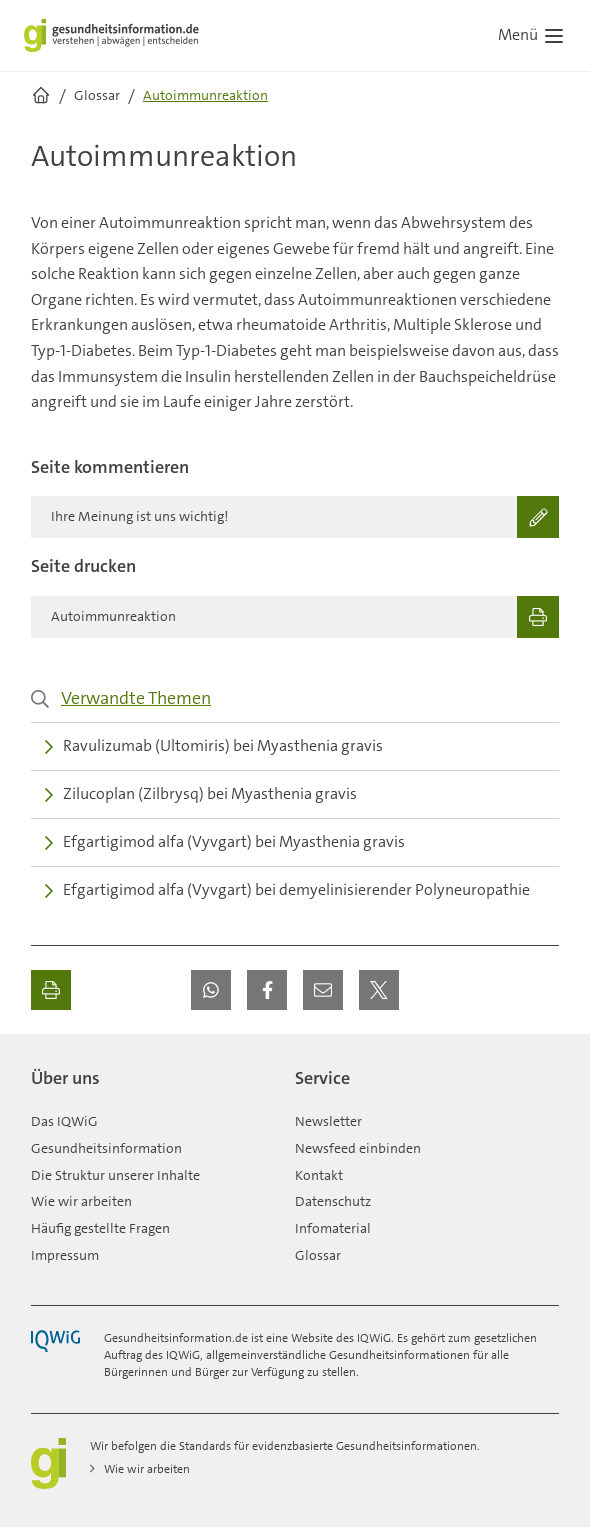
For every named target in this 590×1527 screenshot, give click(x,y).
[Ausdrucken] (51, 990)
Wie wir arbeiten (81, 1201)
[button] (211, 990)
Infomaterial (333, 1228)
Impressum (65, 1255)
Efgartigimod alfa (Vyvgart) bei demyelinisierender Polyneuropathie (287, 889)
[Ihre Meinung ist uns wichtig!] (295, 517)
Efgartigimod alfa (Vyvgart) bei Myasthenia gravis (225, 841)
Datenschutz (333, 1201)
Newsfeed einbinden (358, 1148)
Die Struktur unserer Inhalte (115, 1175)
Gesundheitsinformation (106, 1148)
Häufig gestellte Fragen (100, 1228)
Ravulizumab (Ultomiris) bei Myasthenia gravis (214, 745)
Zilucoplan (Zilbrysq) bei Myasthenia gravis (201, 793)
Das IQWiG (64, 1121)
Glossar (318, 1255)
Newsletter (328, 1121)
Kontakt (319, 1175)
